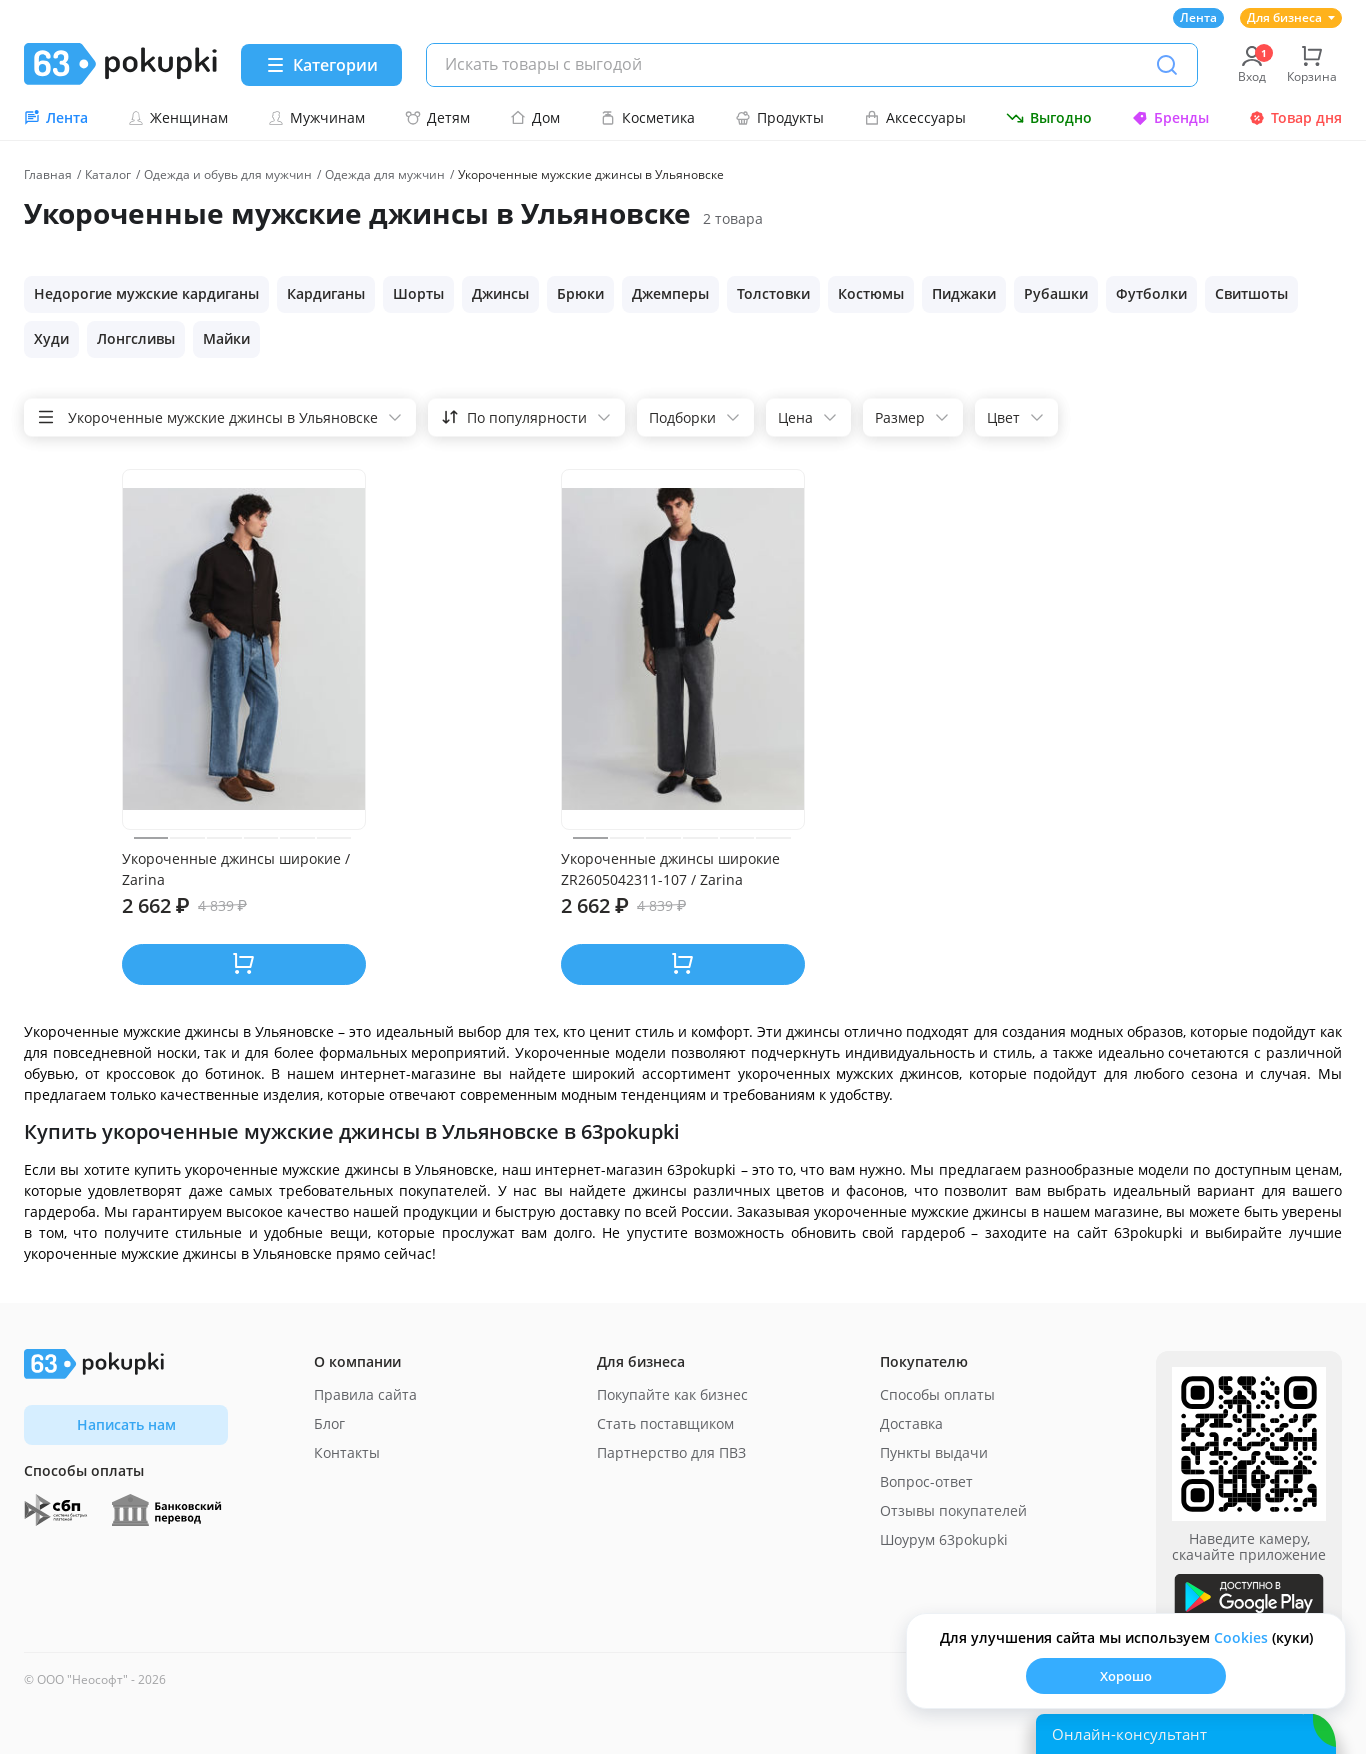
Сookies (1241, 1637)
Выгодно (1049, 117)
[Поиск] (1167, 65)
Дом (535, 117)
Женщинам (178, 117)
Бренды (1170, 117)
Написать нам (126, 1424)
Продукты (779, 117)
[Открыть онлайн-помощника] (1186, 1734)
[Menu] (321, 65)
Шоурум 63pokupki (944, 1539)
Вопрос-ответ (926, 1481)
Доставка (911, 1423)
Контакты (347, 1452)
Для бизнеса (1291, 17)
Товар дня (1295, 117)
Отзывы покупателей (953, 1510)
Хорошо (1126, 1676)
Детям (437, 117)
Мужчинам (316, 117)
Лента (1198, 17)
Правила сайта (365, 1394)
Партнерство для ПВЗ (671, 1452)
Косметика (647, 117)
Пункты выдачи (934, 1452)
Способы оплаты (937, 1394)
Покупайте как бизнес (672, 1394)
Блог (329, 1423)
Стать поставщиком (665, 1423)
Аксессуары (915, 117)
